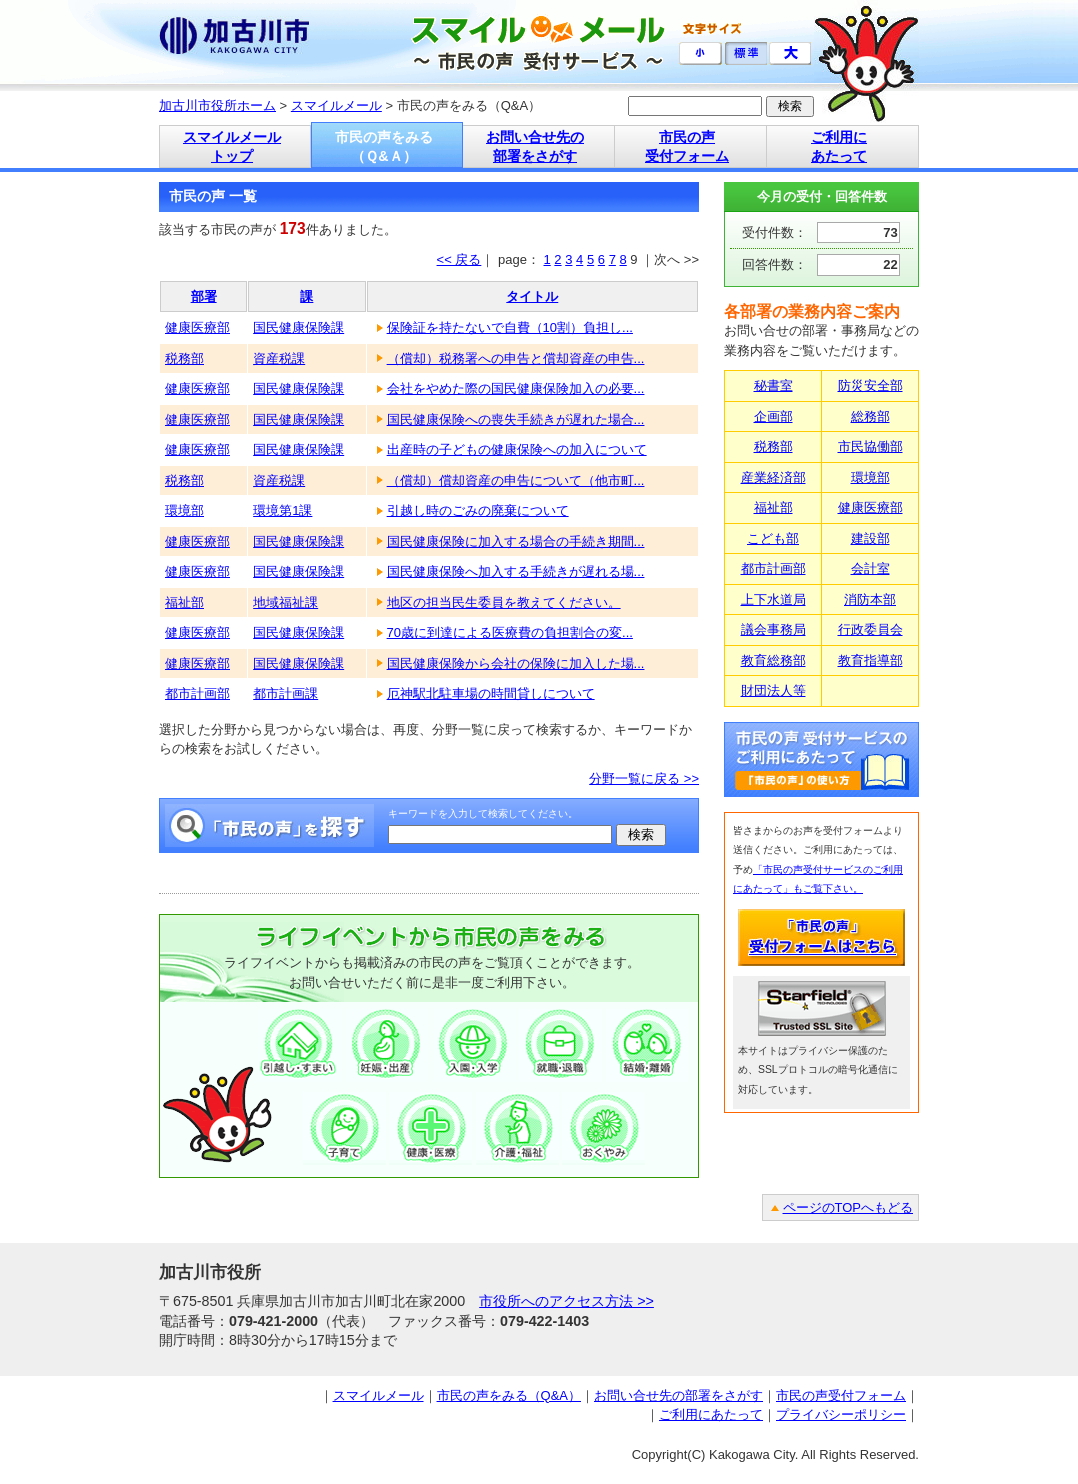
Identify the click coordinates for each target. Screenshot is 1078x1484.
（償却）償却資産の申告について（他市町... (516, 480)
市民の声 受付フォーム (687, 146)
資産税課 (279, 358)
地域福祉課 (285, 602)
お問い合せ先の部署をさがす (678, 1395)
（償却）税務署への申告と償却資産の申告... (516, 358)
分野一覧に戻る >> (644, 778)
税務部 (184, 358)
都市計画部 (197, 693)
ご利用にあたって (711, 1414)
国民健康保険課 (298, 327)
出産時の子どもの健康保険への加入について (517, 449)
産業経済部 (773, 477)
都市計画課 (285, 693)
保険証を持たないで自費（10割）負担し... (510, 327)
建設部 (870, 538)
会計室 (870, 568)
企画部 (773, 416)
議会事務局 (773, 629)
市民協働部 (870, 446)
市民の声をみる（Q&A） (509, 1395)
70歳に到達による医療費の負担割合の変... (510, 632)
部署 (204, 296)
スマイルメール (336, 105)
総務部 (870, 416)
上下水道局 (773, 599)
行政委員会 (870, 629)
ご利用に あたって (839, 146)
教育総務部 (773, 660)
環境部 (184, 510)
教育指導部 (870, 660)
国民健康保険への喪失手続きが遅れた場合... (516, 419)
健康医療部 (197, 327)
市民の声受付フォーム (841, 1395)
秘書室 (773, 385)
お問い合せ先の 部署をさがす (535, 146)
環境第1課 (282, 510)
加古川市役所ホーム (217, 105)
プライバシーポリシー (841, 1414)
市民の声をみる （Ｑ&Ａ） (384, 146)
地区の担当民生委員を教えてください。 (504, 602)
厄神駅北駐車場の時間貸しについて (491, 693)
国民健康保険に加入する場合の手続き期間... (516, 541)
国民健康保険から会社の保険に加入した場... (516, 663)
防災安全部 (870, 385)
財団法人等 (773, 690)
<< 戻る (459, 259)
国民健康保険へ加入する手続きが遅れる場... (516, 571)
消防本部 (870, 599)
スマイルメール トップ (232, 146)
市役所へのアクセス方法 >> (566, 1301)
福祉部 (184, 602)
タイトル (532, 296)
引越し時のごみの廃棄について (478, 510)
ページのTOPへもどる (848, 1207)
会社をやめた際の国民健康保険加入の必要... (516, 388)
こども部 (773, 538)
